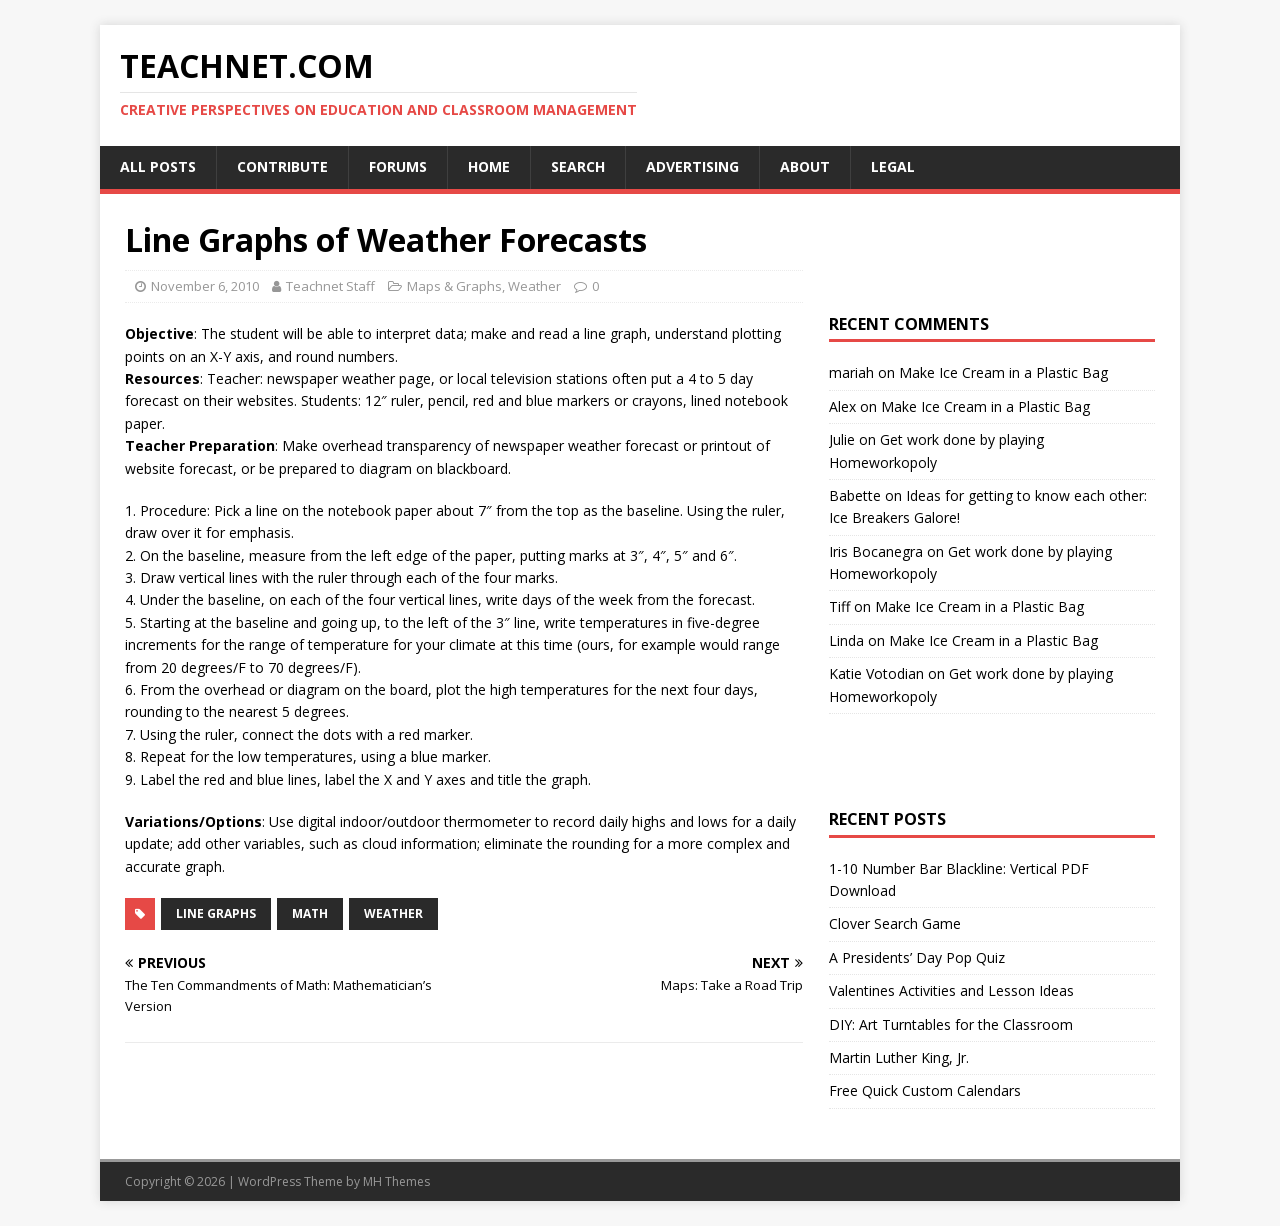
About (805, 166)
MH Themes (396, 1181)
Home (489, 166)
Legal (893, 166)
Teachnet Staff (330, 286)
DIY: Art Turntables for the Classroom (951, 1024)
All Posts (158, 166)
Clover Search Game (895, 923)
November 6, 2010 (205, 286)
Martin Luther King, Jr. (899, 1057)
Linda (846, 640)
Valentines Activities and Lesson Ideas (951, 990)
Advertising (692, 166)
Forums (398, 166)
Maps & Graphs (454, 286)
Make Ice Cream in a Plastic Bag (1003, 372)
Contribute (282, 166)
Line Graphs (216, 913)
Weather (534, 286)
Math (310, 913)
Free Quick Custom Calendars (925, 1090)
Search (578, 166)
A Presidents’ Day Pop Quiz (917, 957)
